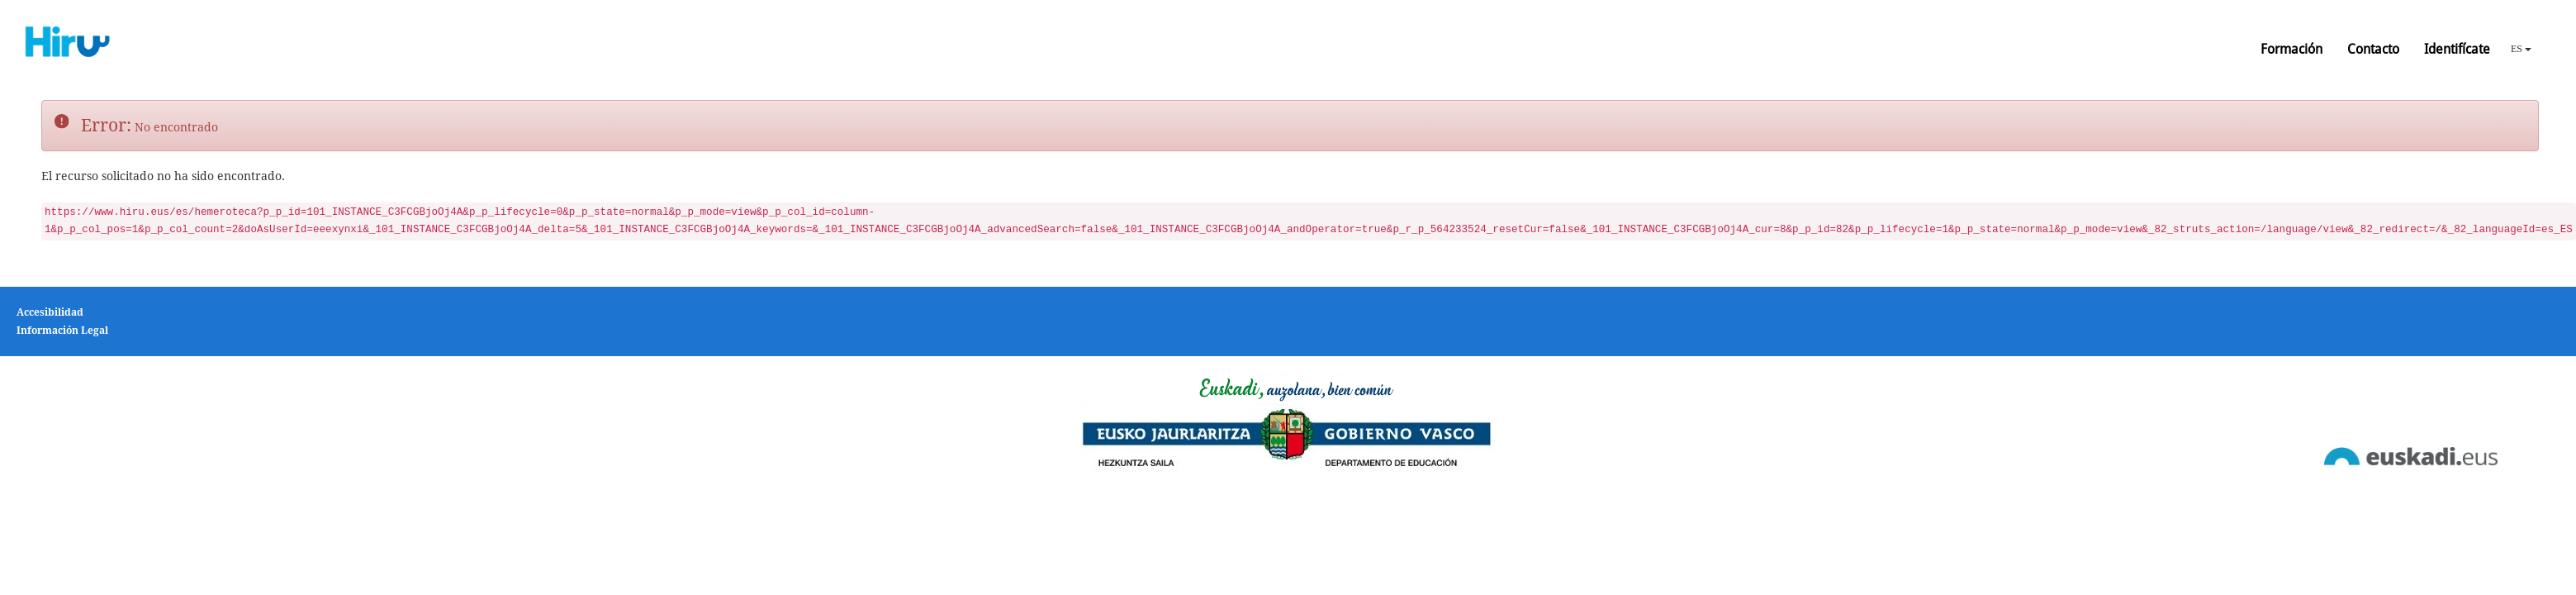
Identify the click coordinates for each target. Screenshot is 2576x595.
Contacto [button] (2373, 49)
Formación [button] (2291, 49)
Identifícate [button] (2457, 49)
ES (2521, 49)
